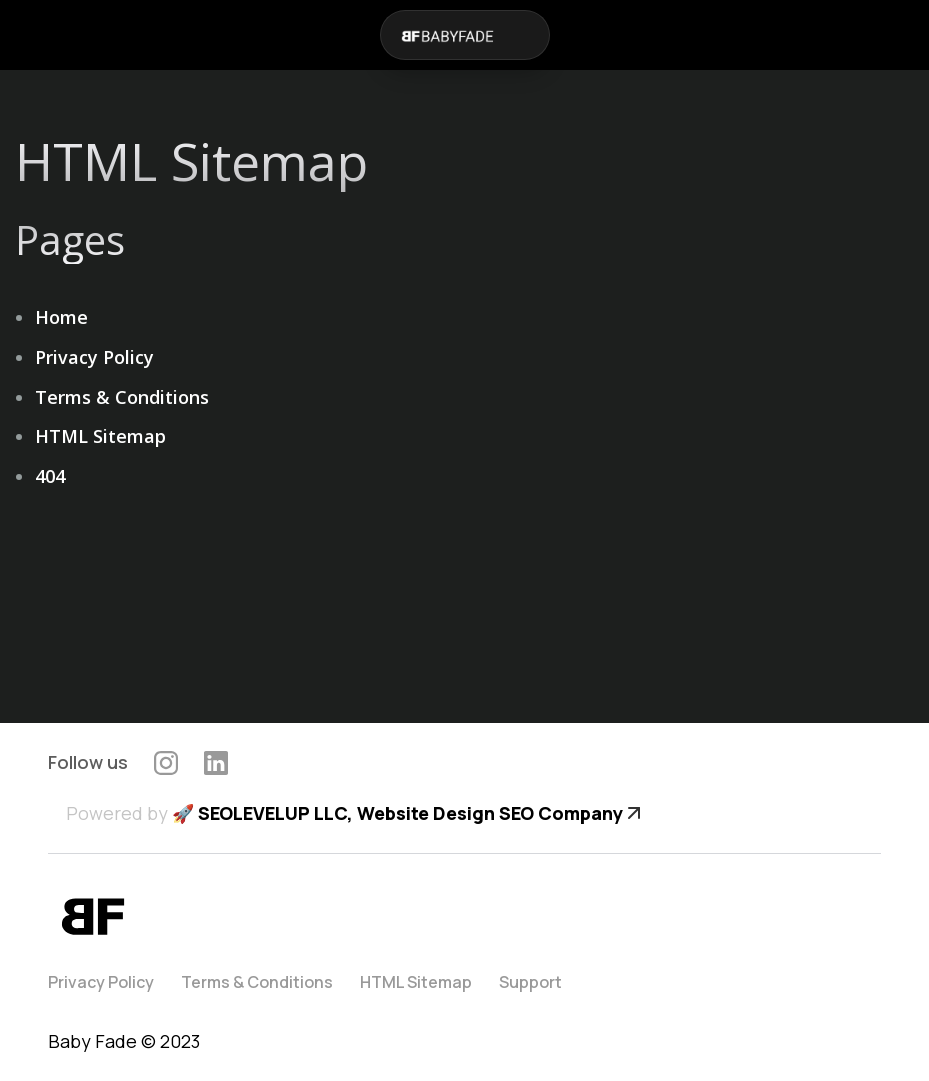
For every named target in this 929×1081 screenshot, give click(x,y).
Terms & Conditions (122, 397)
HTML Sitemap (100, 436)
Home (61, 317)
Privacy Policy (94, 357)
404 (50, 476)
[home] (446, 35)
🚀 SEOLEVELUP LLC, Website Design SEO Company (397, 813)
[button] (529, 35)
